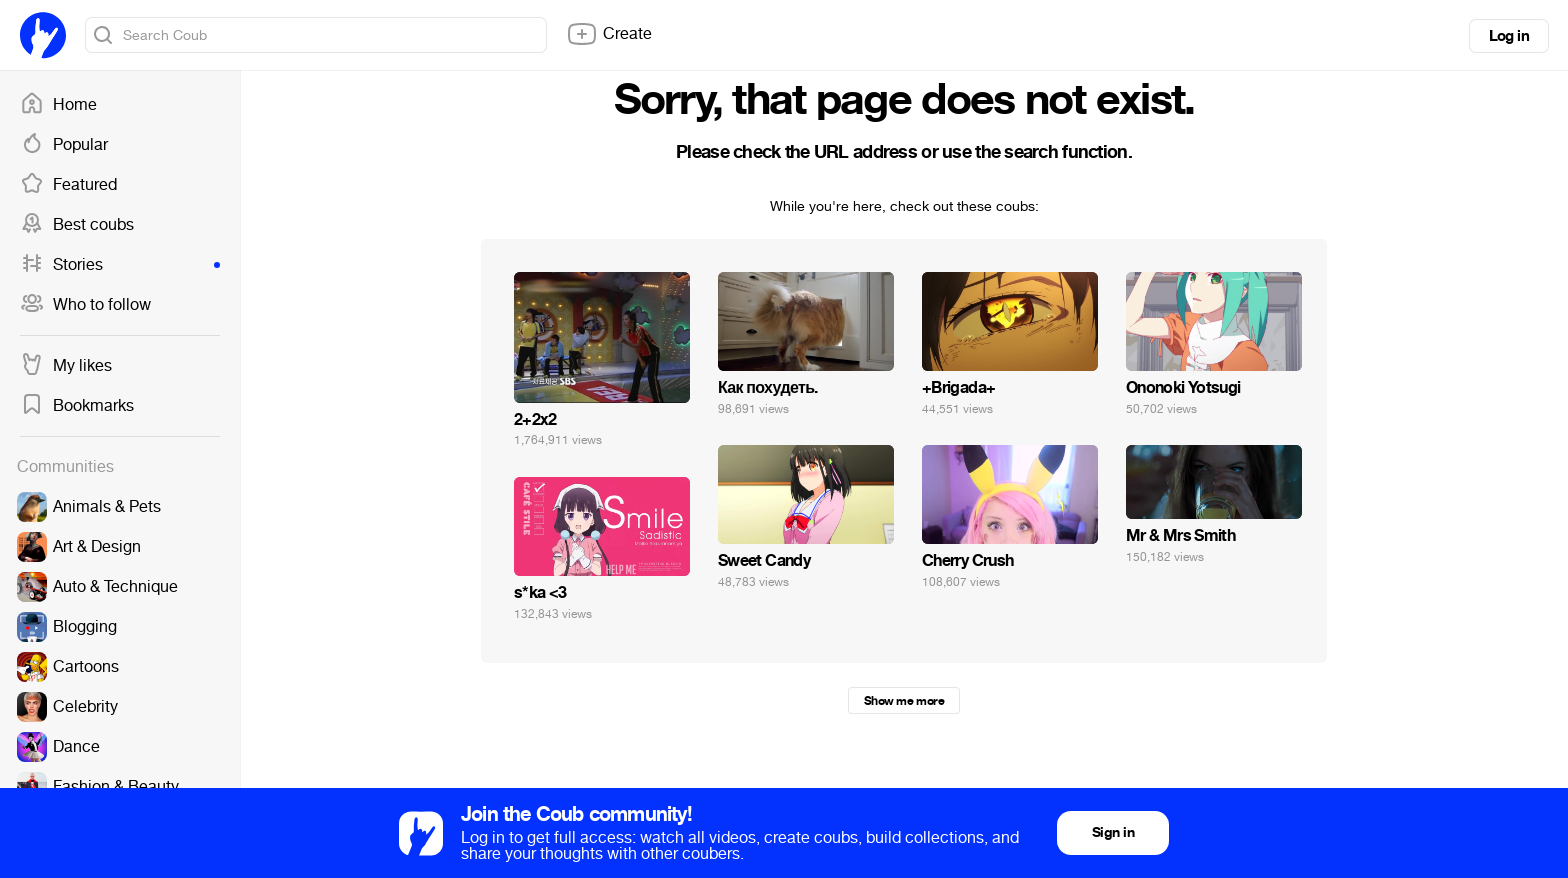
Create (609, 34)
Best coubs (77, 225)
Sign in (1113, 832)
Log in (1509, 36)
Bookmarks (77, 406)
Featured (68, 185)
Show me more (904, 701)
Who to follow (85, 305)
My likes (66, 366)
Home (58, 105)
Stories (120, 265)
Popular (64, 145)
